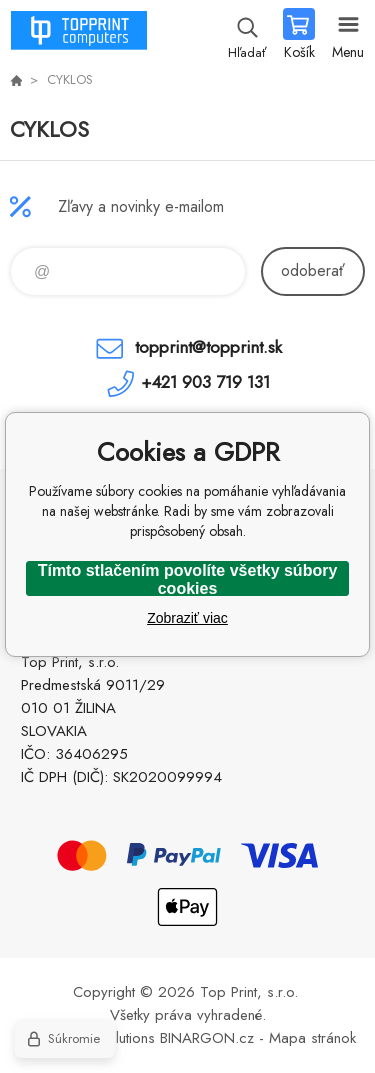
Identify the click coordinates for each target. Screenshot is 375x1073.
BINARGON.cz (207, 1038)
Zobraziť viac (187, 618)
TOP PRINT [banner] (78, 35)
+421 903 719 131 (205, 382)
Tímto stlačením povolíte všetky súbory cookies (188, 579)
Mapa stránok (312, 1038)
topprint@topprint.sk (208, 347)
